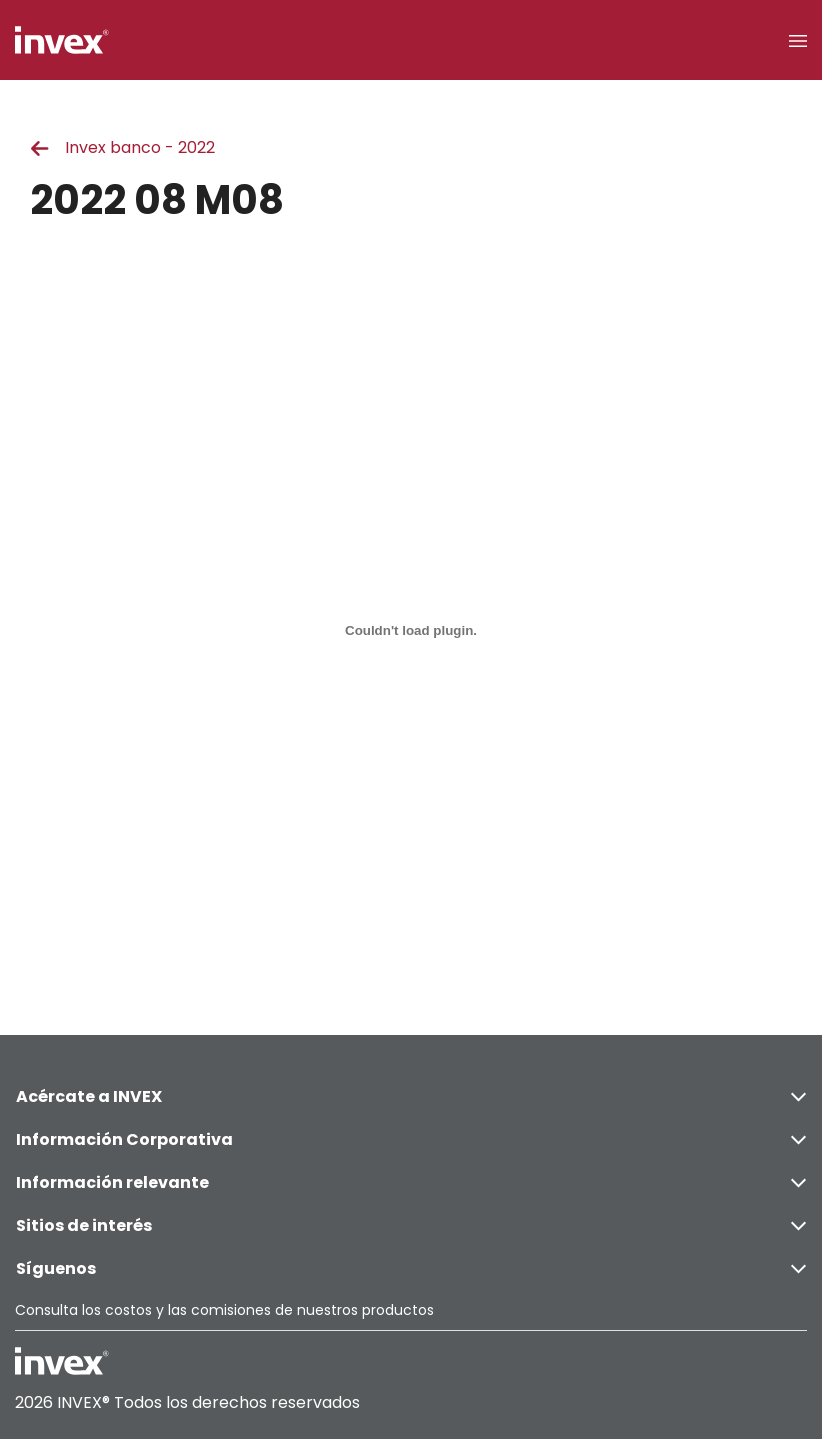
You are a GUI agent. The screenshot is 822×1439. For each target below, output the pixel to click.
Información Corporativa (411, 1139)
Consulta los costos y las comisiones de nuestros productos (224, 1310)
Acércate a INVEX (411, 1096)
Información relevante (411, 1182)
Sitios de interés (411, 1225)
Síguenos (411, 1268)
